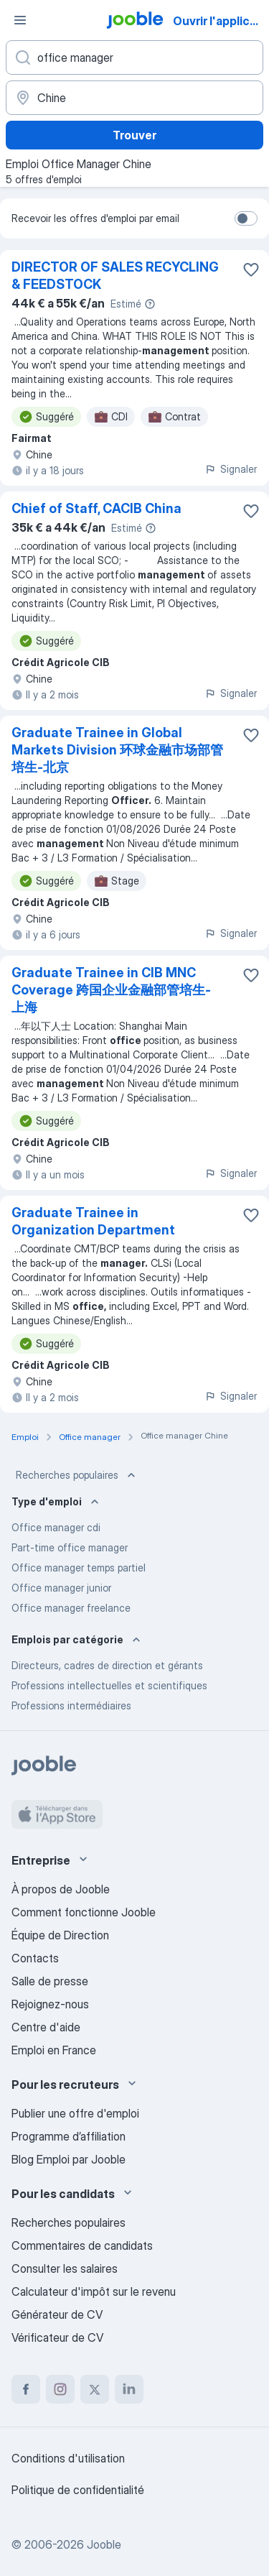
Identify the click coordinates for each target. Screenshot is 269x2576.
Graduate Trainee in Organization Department (93, 1221)
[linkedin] (129, 2389)
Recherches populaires (77, 1475)
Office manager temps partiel (78, 1567)
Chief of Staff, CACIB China (96, 508)
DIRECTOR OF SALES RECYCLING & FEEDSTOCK (115, 275)
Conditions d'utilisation (68, 2458)
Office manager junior (61, 1588)
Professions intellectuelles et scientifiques (109, 1685)
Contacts (35, 1958)
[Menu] (20, 20)
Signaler (230, 469)
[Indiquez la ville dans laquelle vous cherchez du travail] (134, 97)
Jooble (104, 2544)
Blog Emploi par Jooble (68, 2159)
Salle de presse (49, 1981)
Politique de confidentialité (77, 2490)
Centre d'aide (45, 2027)
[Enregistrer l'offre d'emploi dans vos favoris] (251, 269)
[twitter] (94, 2389)
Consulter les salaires (64, 2268)
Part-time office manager (69, 1547)
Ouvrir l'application (220, 21)
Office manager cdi (55, 1527)
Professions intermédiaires (71, 1705)
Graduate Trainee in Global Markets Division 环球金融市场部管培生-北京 (117, 750)
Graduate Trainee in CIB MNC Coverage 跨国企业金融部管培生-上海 (111, 990)
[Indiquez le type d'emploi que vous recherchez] (134, 57)
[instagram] (60, 2389)
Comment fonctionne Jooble (83, 1912)
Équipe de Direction (60, 1935)
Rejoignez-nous (50, 2004)
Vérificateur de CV (57, 2337)
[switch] (246, 218)
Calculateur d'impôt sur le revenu (93, 2291)
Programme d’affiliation (68, 2136)
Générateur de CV (57, 2314)
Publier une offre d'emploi (75, 2113)
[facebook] (25, 2389)
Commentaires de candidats (82, 2245)
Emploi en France (53, 2050)
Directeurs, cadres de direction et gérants (107, 1665)
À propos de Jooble (60, 1889)
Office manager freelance (71, 1608)
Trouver (134, 135)
